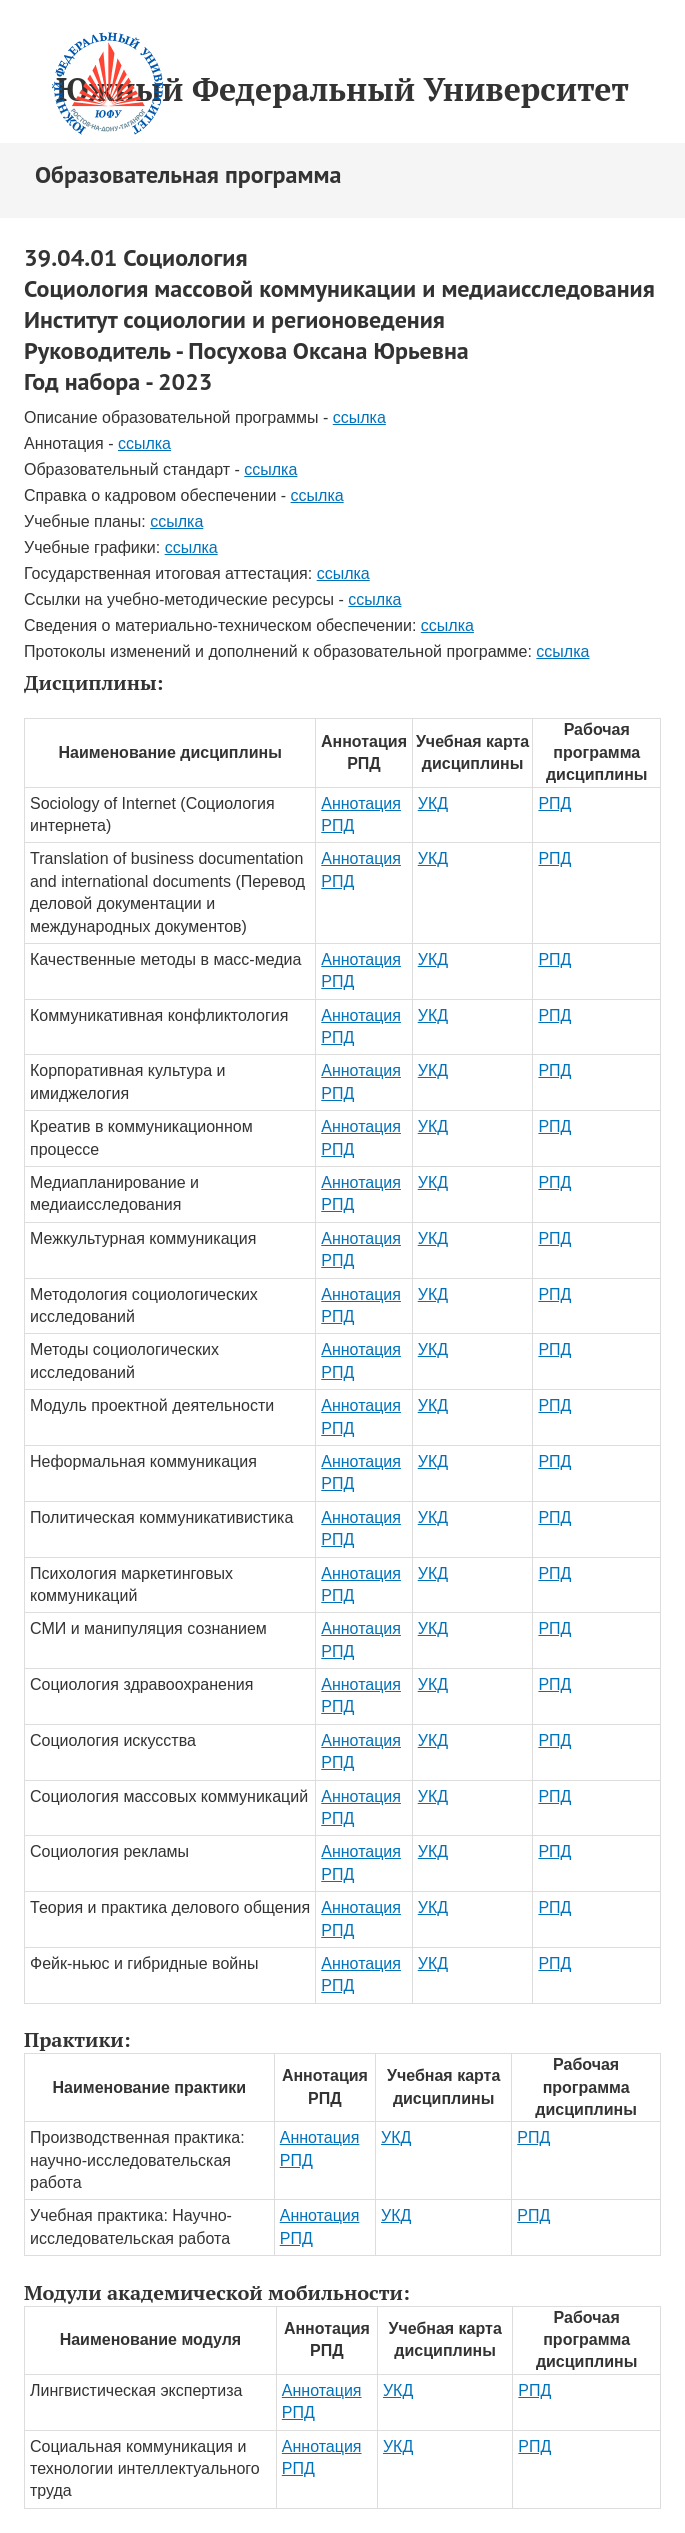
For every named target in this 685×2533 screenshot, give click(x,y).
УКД (433, 803)
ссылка (359, 417)
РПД (554, 803)
